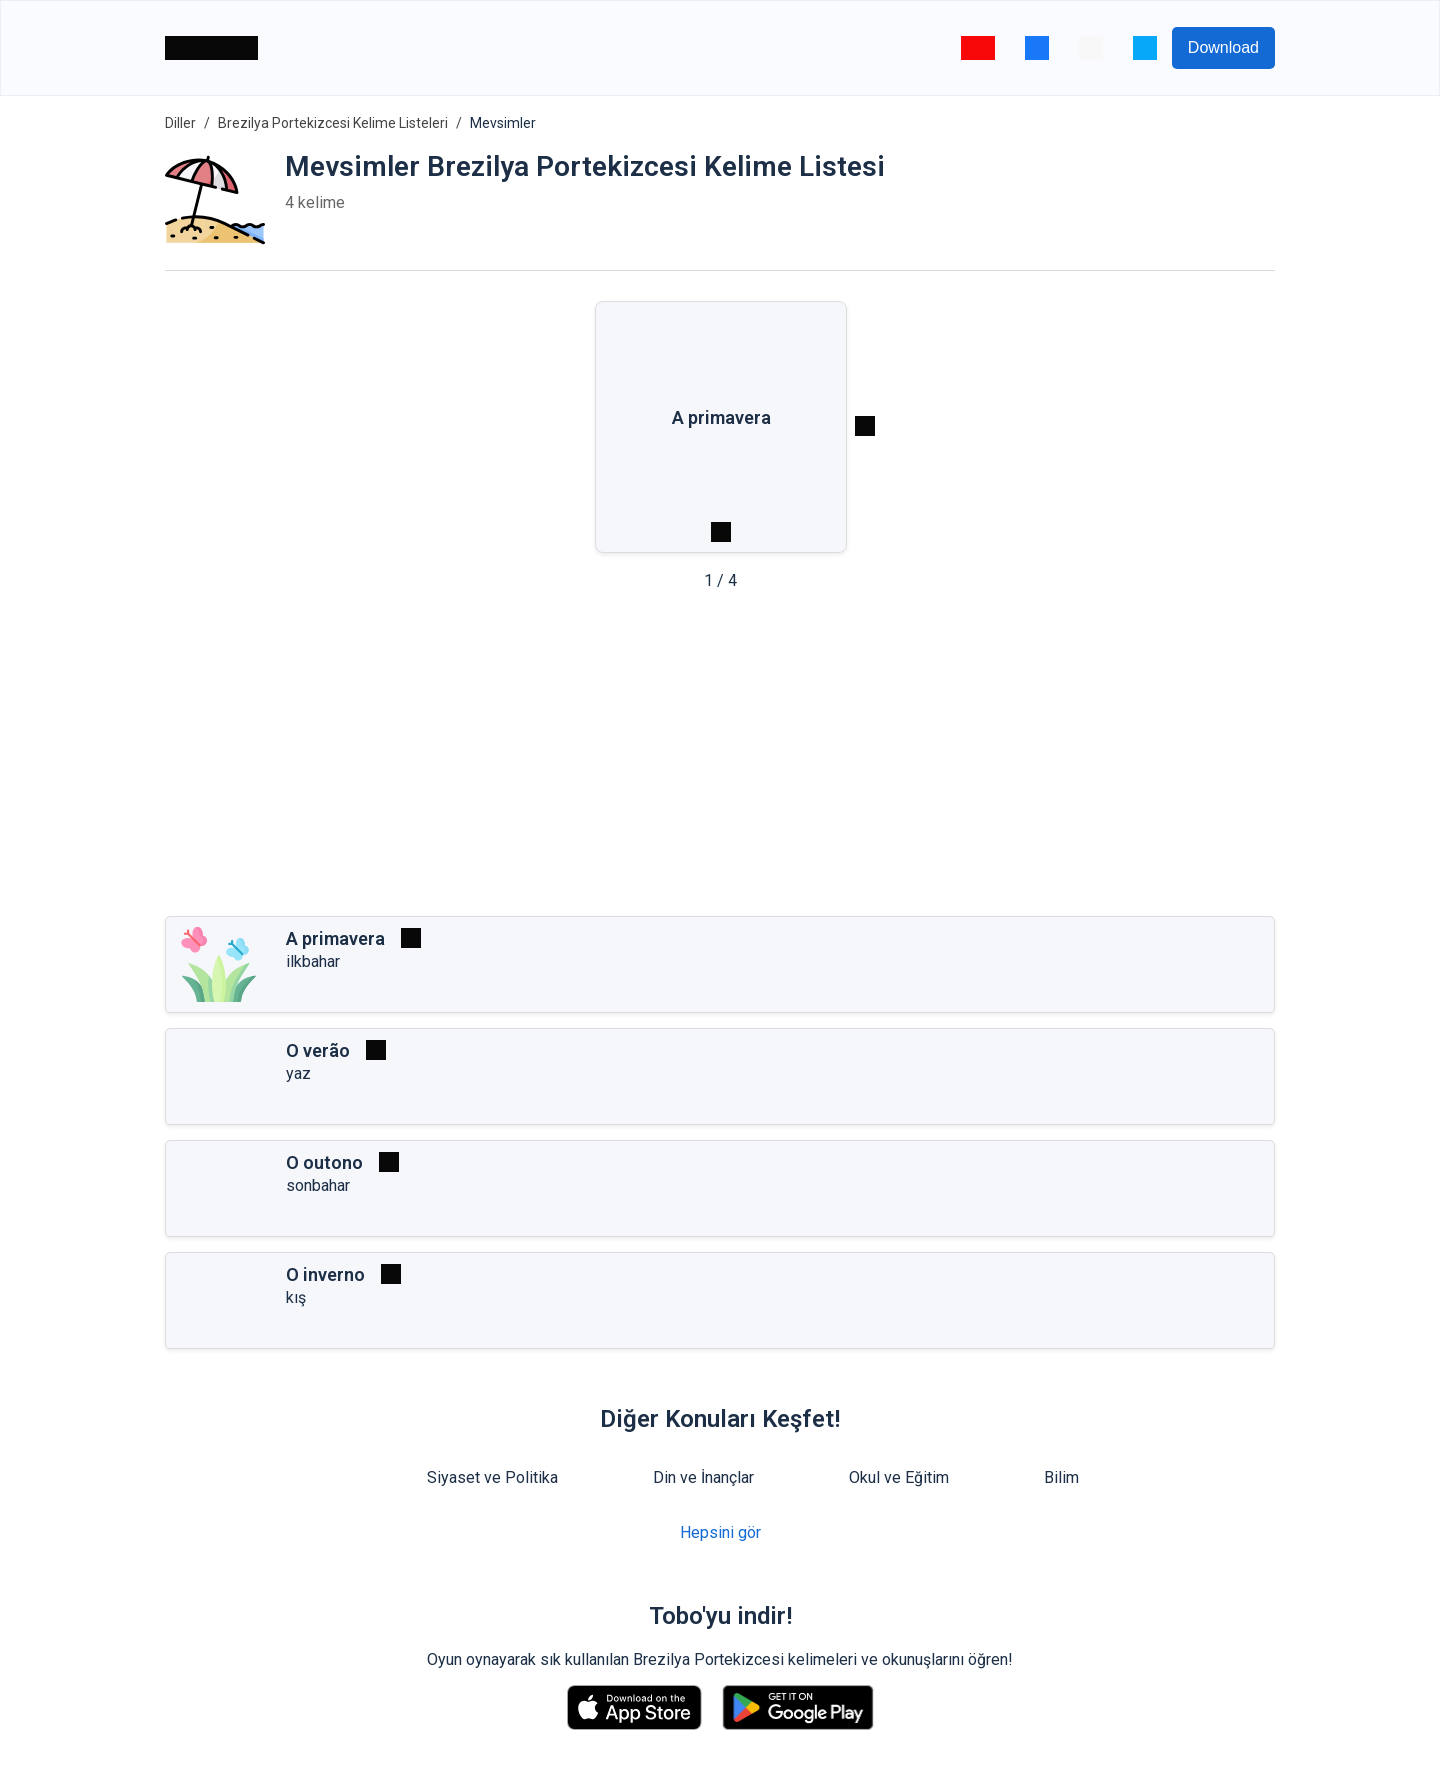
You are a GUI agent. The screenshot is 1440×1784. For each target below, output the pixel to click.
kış (296, 1297)
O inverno (325, 1274)
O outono (324, 1162)
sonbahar (318, 1185)
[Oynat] (411, 938)
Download (1223, 47)
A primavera (335, 938)
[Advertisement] (720, 760)
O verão (318, 1050)
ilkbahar (313, 961)
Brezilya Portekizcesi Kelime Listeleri (333, 123)
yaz (298, 1073)
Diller (180, 123)
